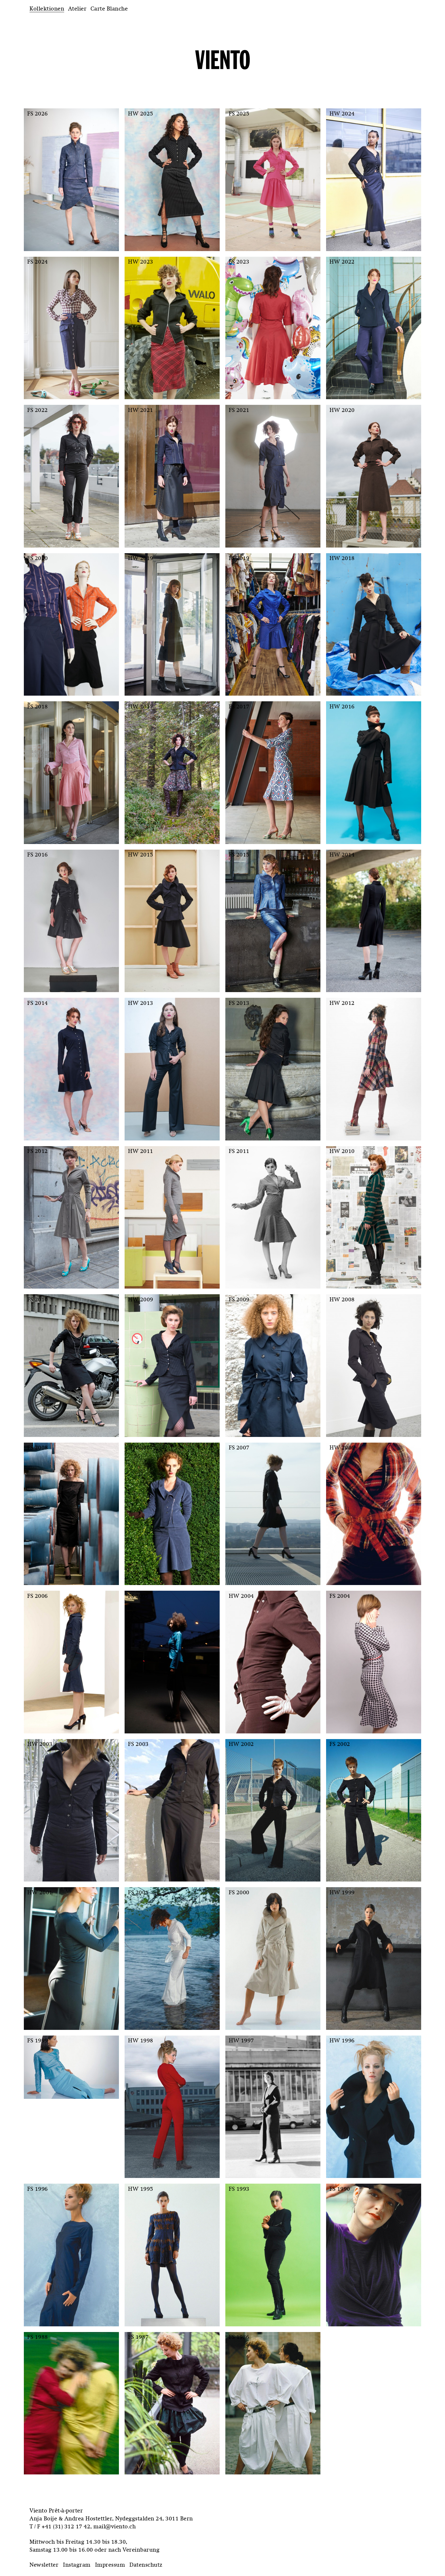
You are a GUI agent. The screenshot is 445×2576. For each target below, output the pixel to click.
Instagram (77, 2565)
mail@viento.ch (114, 2526)
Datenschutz (146, 2565)
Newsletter (44, 2565)
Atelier (77, 8)
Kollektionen (47, 8)
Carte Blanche (109, 8)
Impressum (110, 2565)
